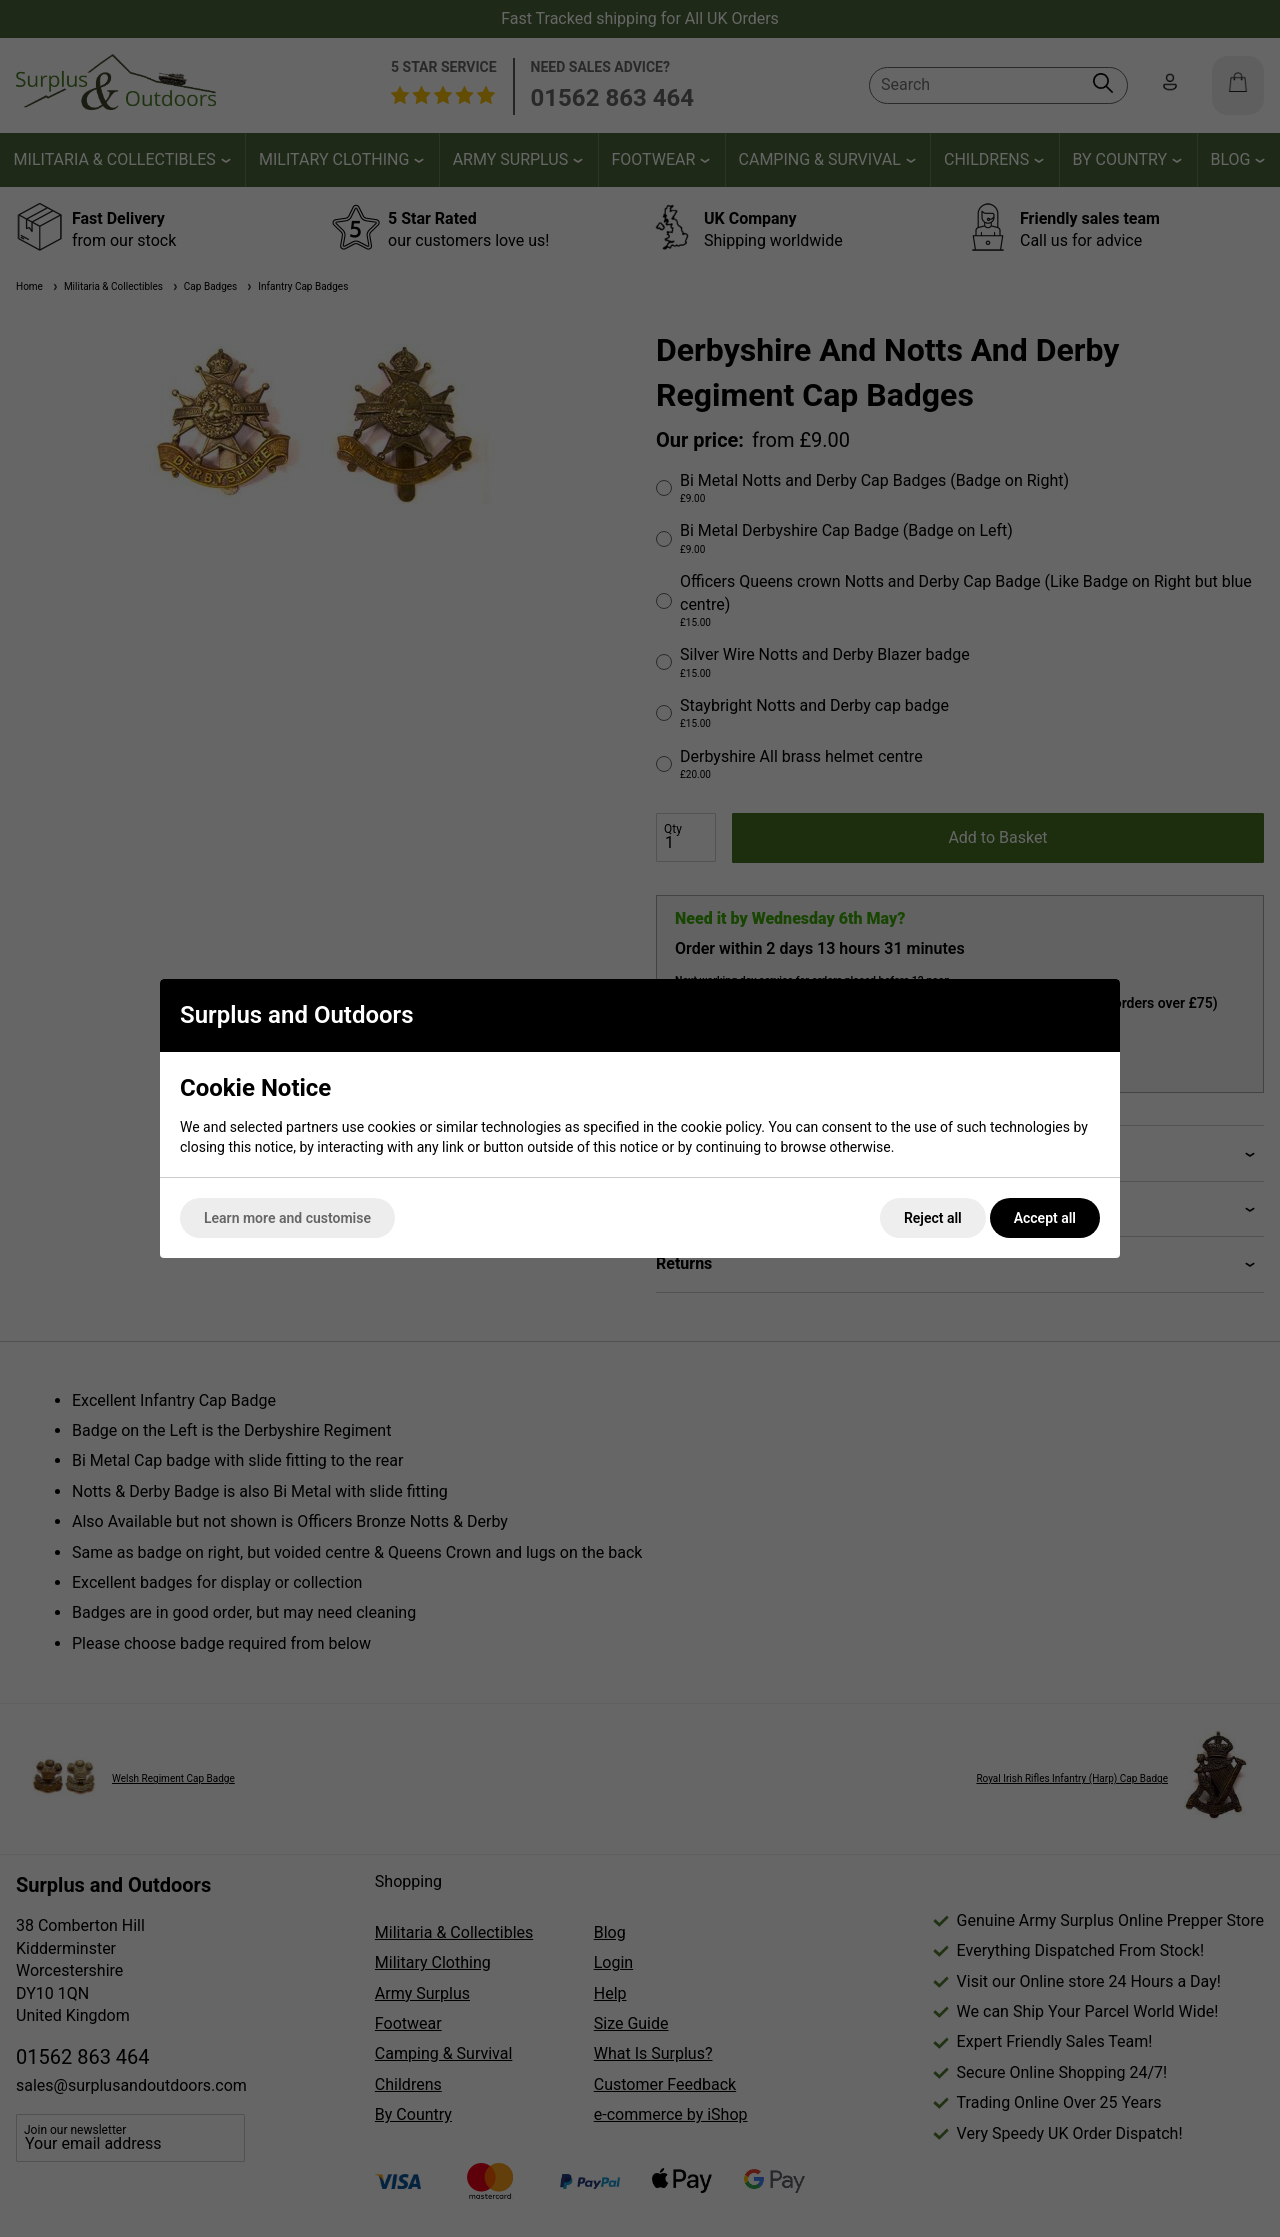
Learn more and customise (287, 1218)
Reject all (933, 1218)
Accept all (1045, 1218)
